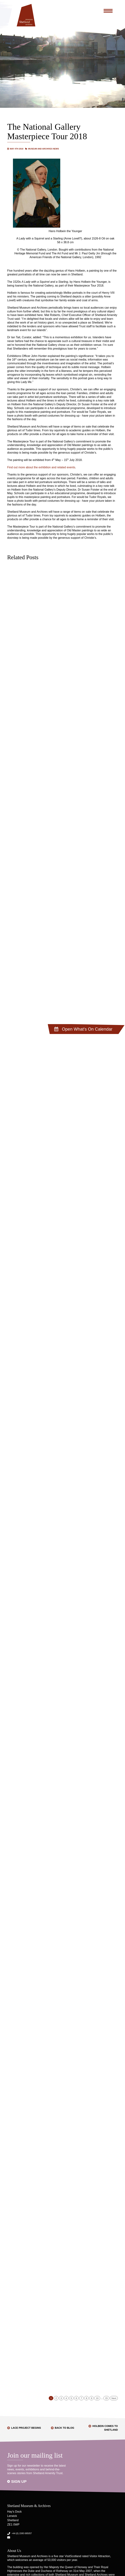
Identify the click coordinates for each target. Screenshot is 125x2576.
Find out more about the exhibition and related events (41, 467)
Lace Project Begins (26, 2427)
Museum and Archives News (43, 149)
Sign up (19, 2481)
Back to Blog (64, 2427)
